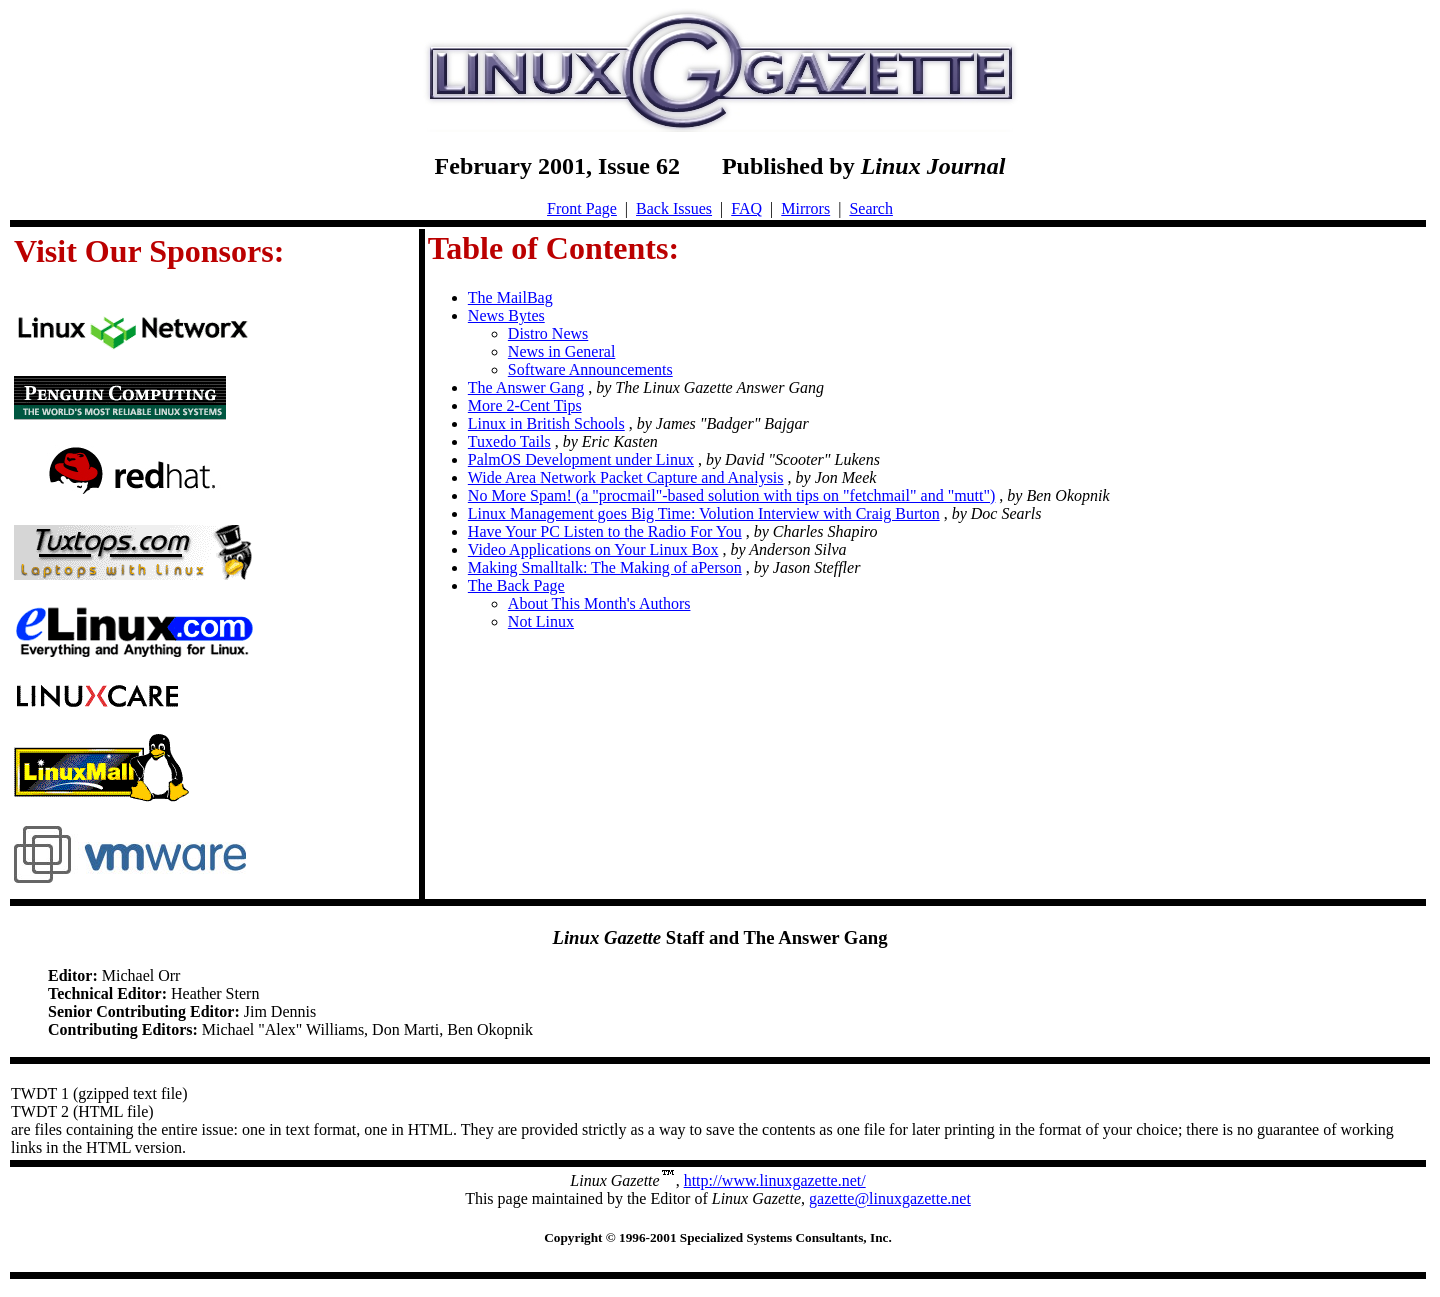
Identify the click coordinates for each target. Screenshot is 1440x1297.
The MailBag (510, 297)
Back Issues (674, 208)
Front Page (582, 208)
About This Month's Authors (599, 603)
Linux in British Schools (546, 423)
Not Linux (541, 621)
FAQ (746, 208)
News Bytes (506, 315)
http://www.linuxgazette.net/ (775, 1180)
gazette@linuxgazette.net (890, 1198)
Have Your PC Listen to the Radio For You (605, 531)
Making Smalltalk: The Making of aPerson (605, 567)
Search (871, 208)
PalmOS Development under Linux (581, 459)
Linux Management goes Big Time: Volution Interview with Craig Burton (704, 513)
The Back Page (516, 585)
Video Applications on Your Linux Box (593, 549)
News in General (562, 351)
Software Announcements (590, 369)
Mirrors (805, 208)
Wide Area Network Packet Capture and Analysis (626, 477)
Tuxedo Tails (509, 441)
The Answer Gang (526, 387)
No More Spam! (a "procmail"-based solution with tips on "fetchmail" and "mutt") (732, 495)
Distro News (548, 333)
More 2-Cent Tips (525, 405)
